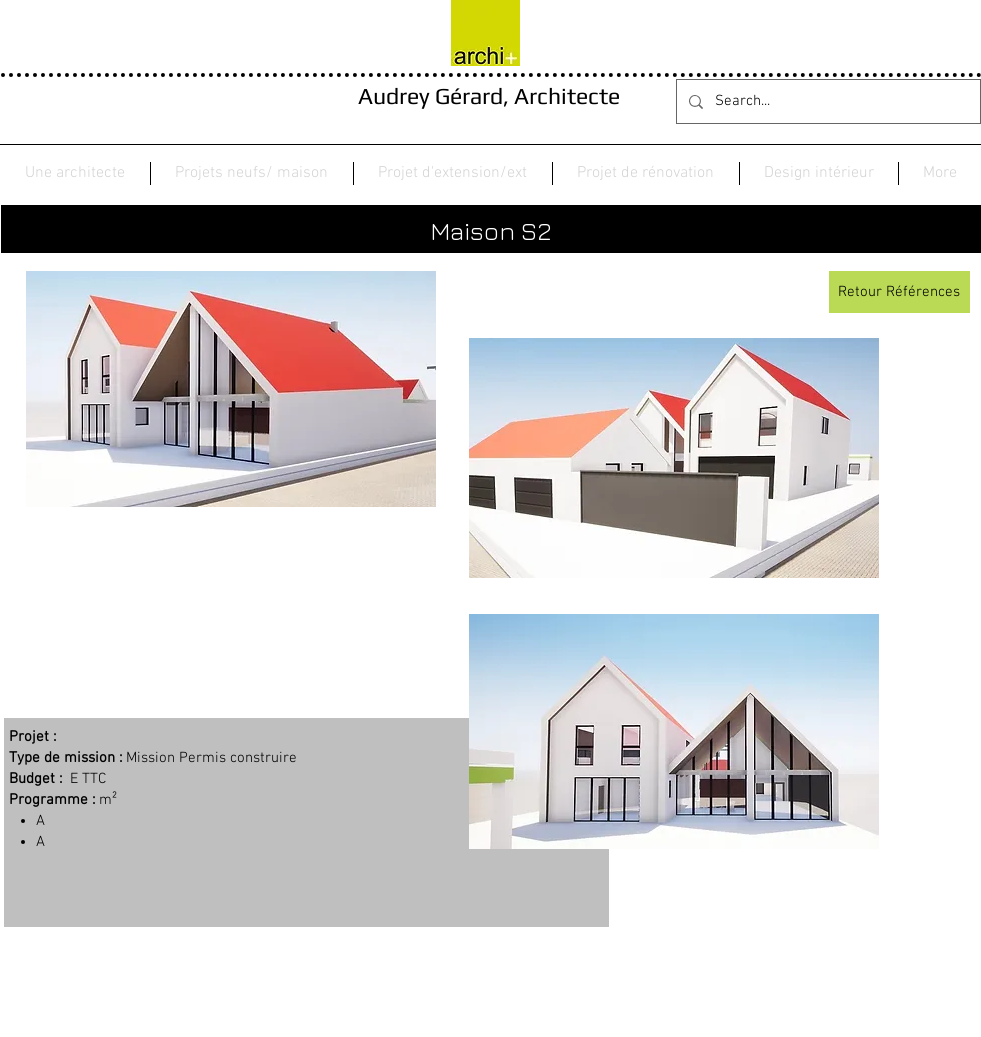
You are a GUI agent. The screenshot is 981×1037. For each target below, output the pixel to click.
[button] (252, 173)
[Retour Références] (899, 292)
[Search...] (826, 101)
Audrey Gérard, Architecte (489, 95)
